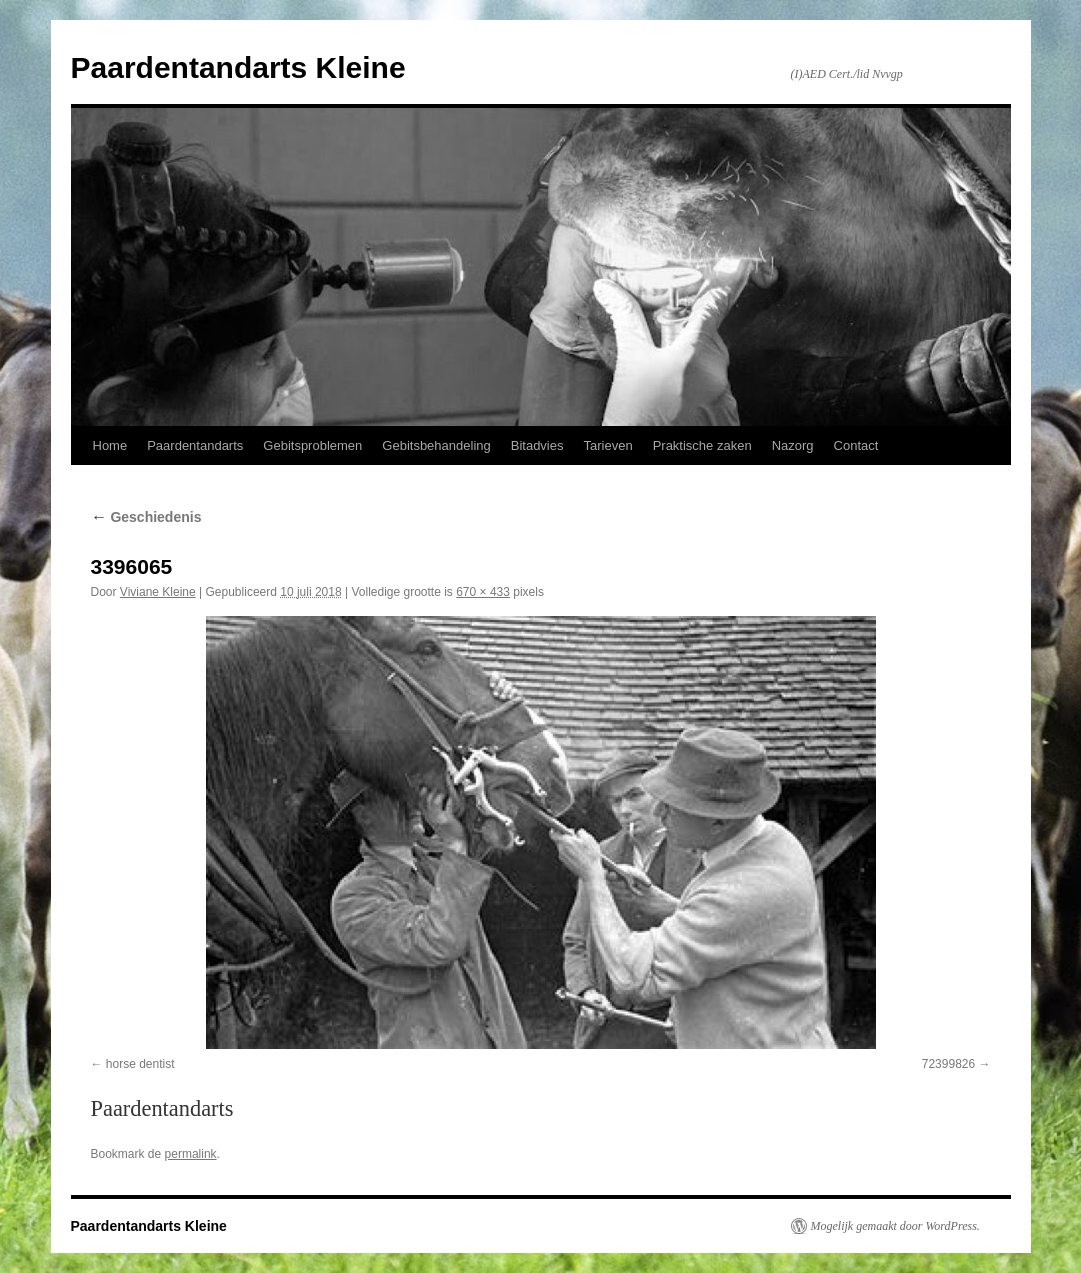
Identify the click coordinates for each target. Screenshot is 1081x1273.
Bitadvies (537, 445)
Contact (856, 445)
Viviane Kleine (158, 592)
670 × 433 (483, 592)
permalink (191, 1154)
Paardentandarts (195, 445)
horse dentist (140, 1064)
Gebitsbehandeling (436, 445)
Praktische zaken (702, 445)
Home (110, 445)
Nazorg (793, 445)
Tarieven (607, 445)
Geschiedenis (146, 517)
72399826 (948, 1064)
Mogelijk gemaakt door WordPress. (895, 1226)
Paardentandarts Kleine (238, 67)
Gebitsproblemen (312, 445)
